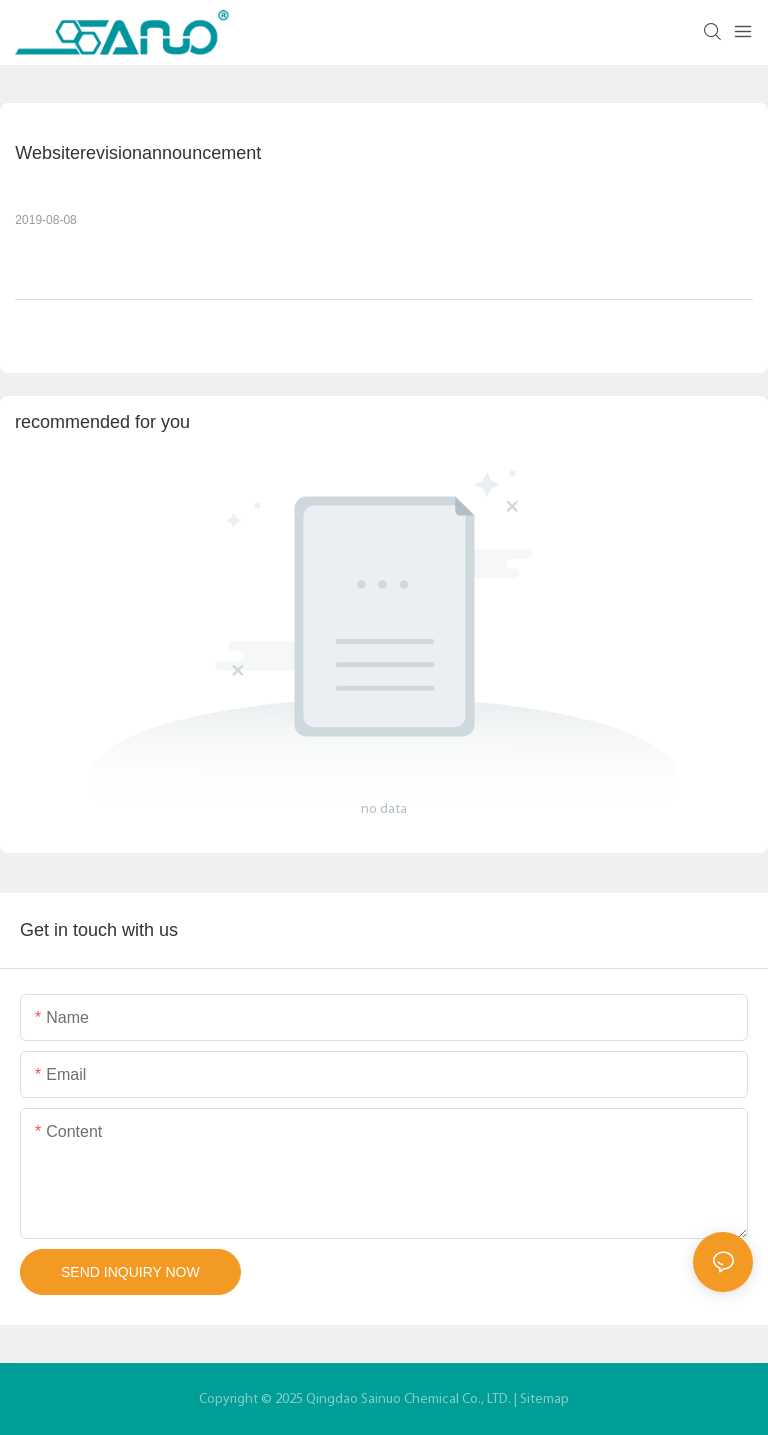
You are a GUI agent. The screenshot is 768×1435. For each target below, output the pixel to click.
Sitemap (544, 1399)
